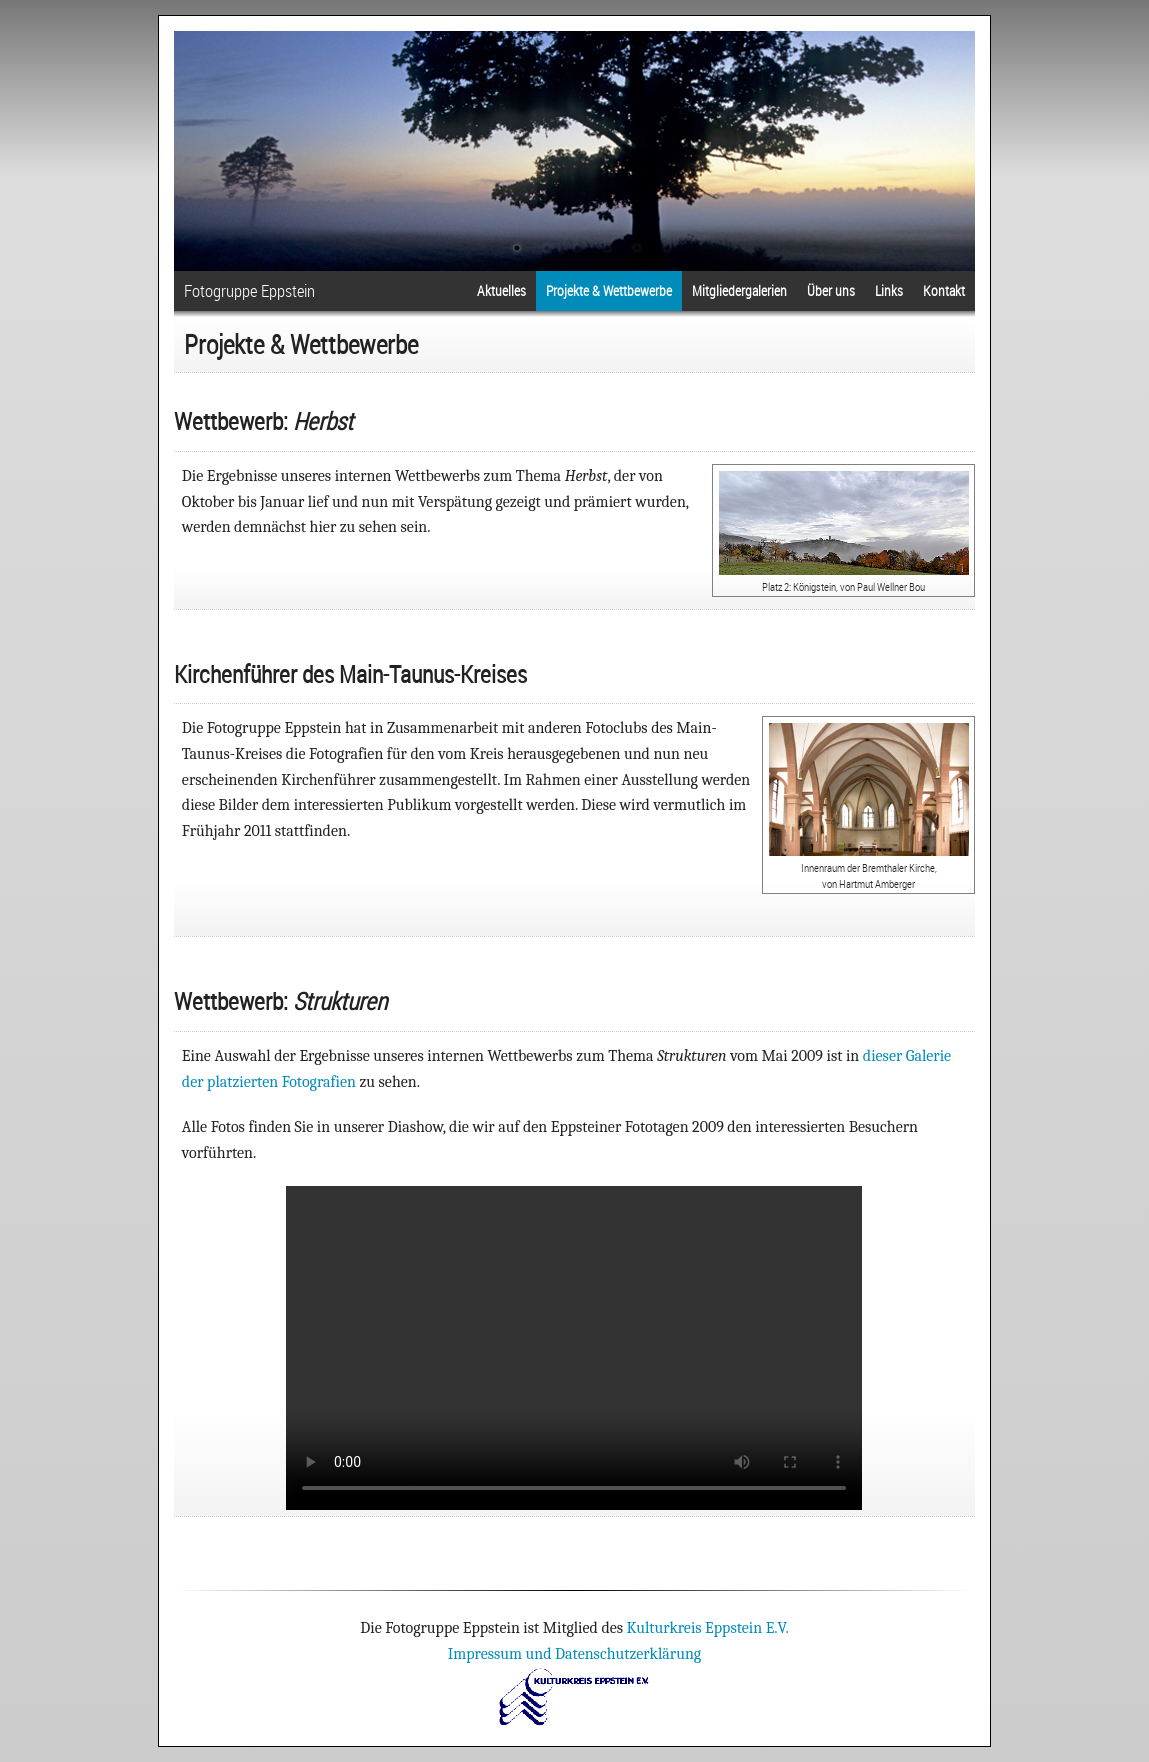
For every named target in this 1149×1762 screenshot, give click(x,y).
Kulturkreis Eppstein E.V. (708, 1628)
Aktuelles (501, 290)
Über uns (831, 290)
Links (889, 290)
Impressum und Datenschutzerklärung (574, 1654)
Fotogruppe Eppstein (249, 290)
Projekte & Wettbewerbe (609, 290)
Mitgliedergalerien (739, 290)
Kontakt (944, 290)
